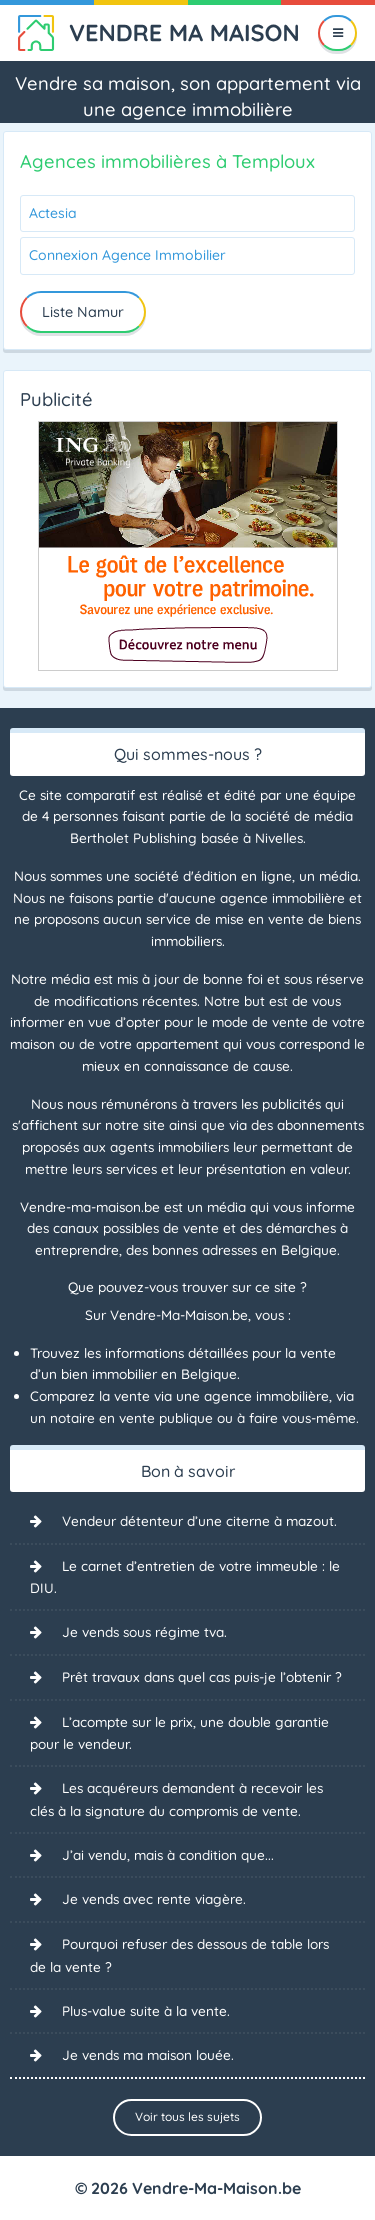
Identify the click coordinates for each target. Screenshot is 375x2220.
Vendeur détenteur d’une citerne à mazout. (199, 1520)
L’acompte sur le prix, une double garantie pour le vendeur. (179, 1733)
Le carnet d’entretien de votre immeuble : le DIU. (185, 1577)
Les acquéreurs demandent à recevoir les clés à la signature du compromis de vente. (176, 1799)
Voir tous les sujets (187, 2116)
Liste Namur (83, 312)
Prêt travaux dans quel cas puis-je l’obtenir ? (202, 1676)
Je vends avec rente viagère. (154, 1898)
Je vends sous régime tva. (144, 1631)
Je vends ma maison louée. (148, 2054)
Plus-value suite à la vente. (146, 2010)
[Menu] (337, 33)
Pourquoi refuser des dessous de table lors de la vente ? (179, 1955)
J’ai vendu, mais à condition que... (168, 1854)
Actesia (53, 213)
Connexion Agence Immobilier (127, 255)
